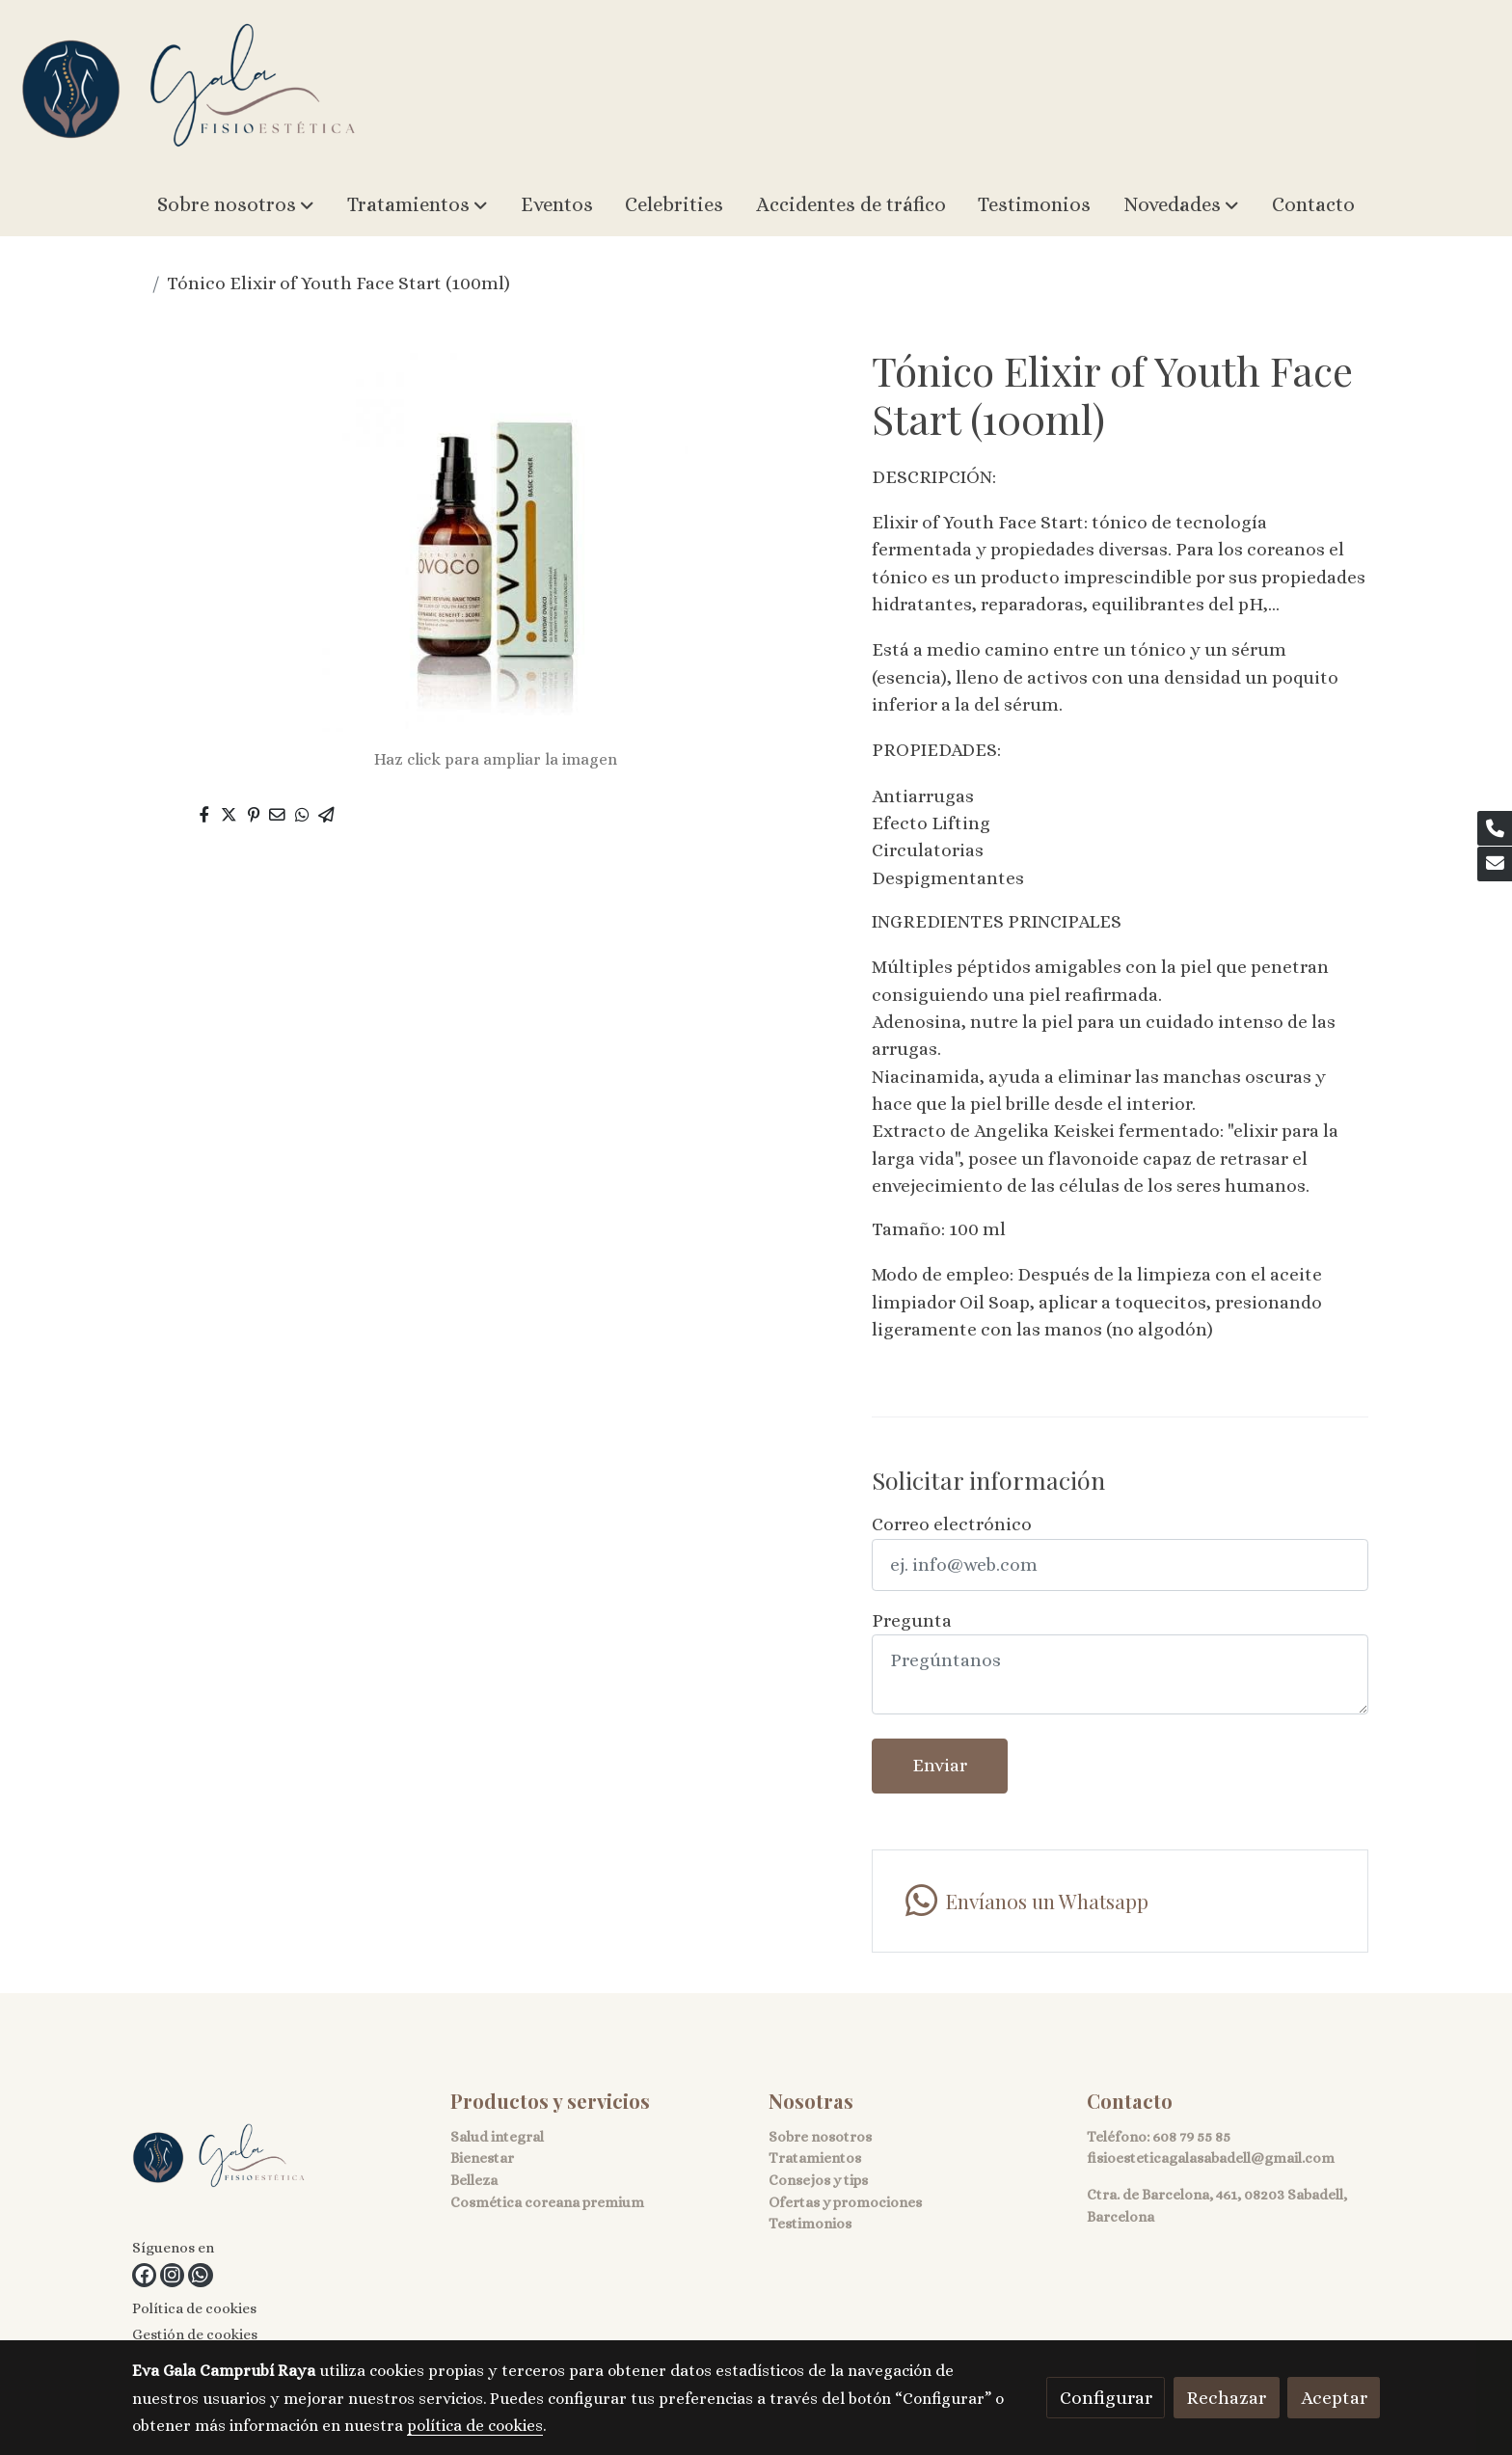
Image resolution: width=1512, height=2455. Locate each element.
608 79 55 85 (1191, 2136)
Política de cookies (194, 2308)
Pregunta (912, 1620)
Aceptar (1334, 2398)
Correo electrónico (952, 1524)
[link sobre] (279, 2161)
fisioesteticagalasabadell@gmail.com (1211, 2158)
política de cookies (475, 2425)
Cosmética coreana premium (547, 2202)
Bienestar (482, 2158)
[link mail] (1494, 864)
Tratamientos (815, 2158)
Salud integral (497, 2136)
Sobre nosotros (820, 2136)
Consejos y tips (818, 2180)
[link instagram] (172, 2275)
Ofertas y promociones (845, 2202)
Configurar (1106, 2398)
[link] (189, 87)
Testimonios (810, 2223)
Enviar (939, 1765)
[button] (236, 205)
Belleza (474, 2180)
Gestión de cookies (194, 2334)
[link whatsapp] (200, 2275)
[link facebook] (144, 2275)
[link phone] (1494, 828)
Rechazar (1226, 2398)
